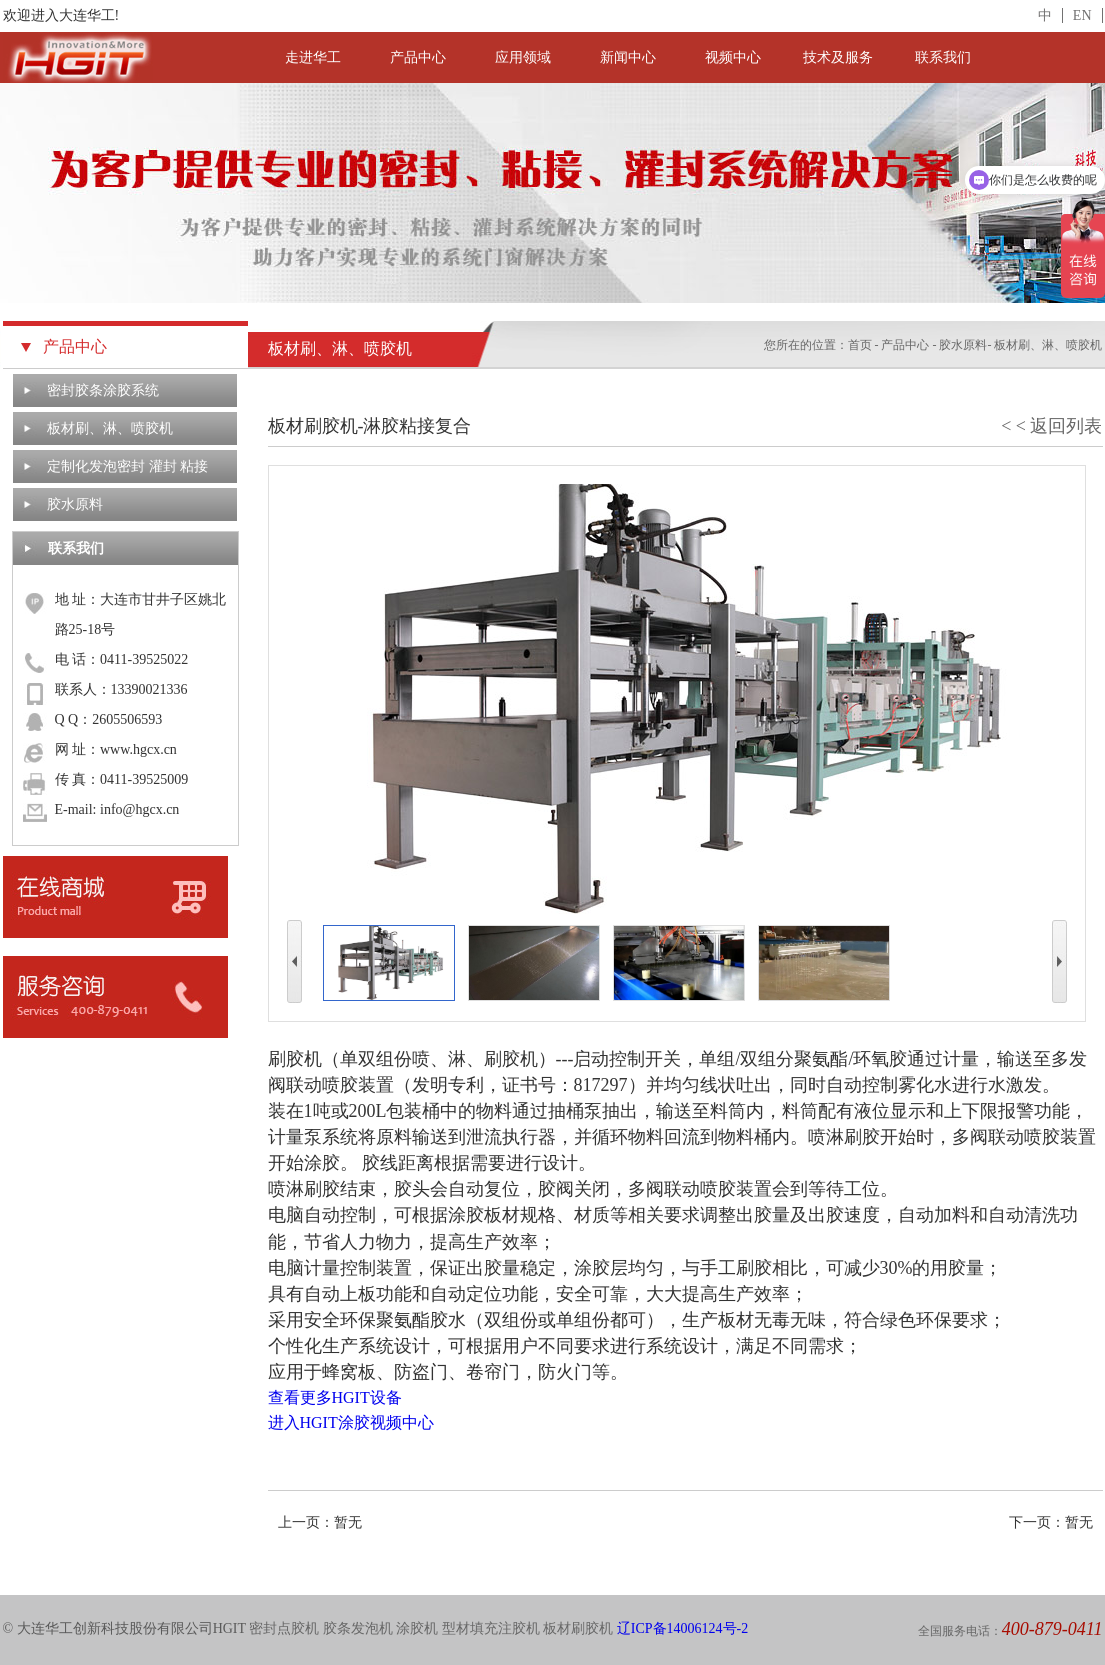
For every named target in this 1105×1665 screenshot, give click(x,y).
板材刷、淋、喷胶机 (110, 428)
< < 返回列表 (1051, 426)
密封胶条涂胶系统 (103, 390)
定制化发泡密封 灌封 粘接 (127, 466)
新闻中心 (628, 57)
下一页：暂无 (1051, 1522)
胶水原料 (75, 504)
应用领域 (523, 57)
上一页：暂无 (320, 1522)
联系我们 (943, 57)
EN (1082, 15)
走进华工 (313, 57)
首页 (860, 345)
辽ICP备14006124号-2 (682, 1628)
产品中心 (418, 57)
